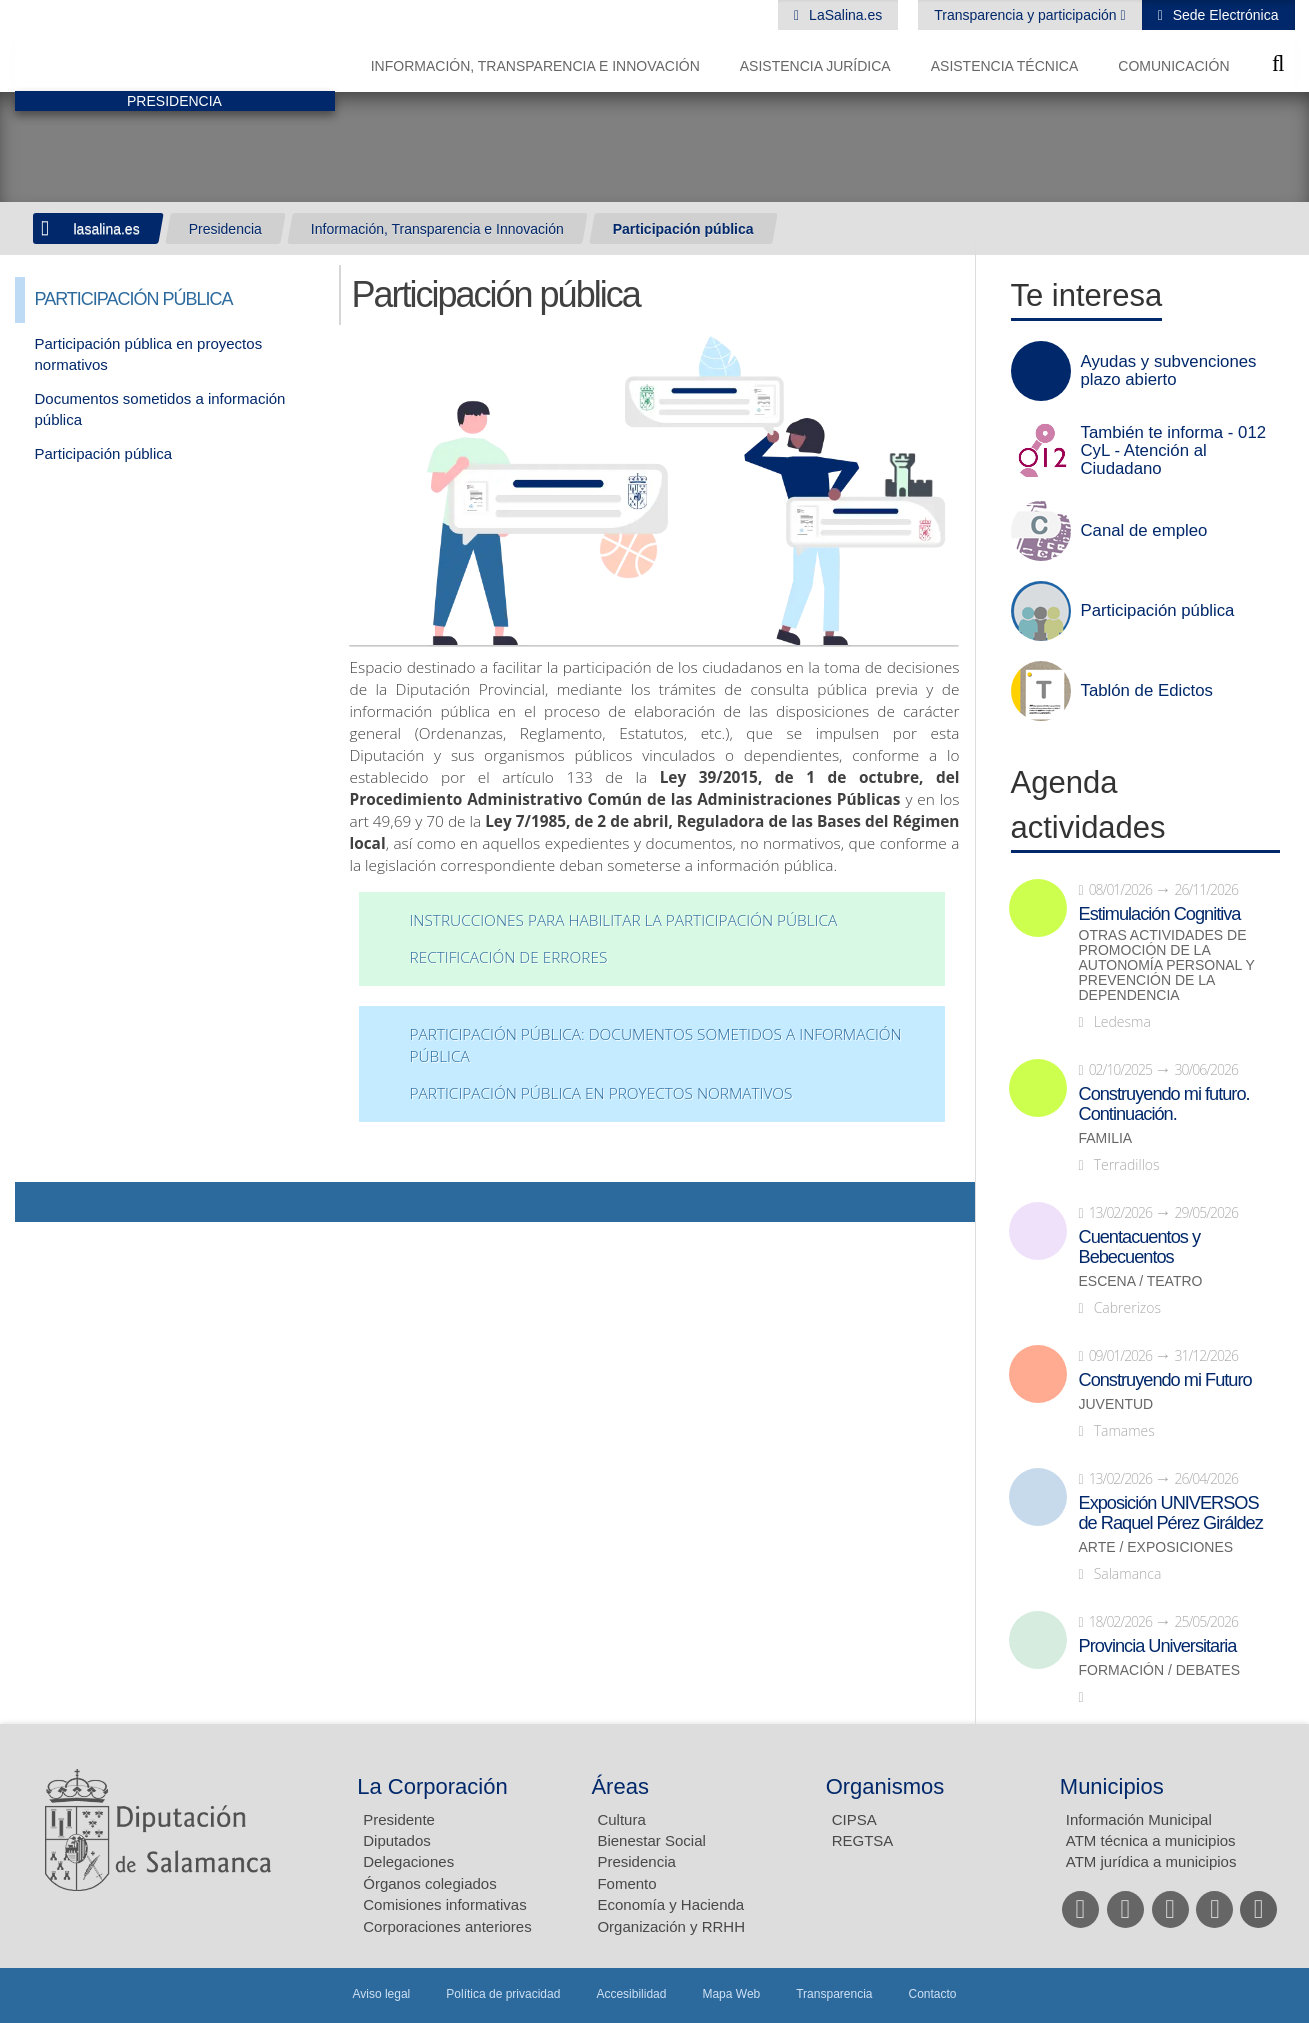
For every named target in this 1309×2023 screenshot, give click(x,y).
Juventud (1116, 1404)
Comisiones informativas (444, 1904)
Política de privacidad (503, 1994)
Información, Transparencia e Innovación (535, 66)
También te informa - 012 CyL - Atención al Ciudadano (1174, 451)
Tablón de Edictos (1147, 691)
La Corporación (432, 1786)
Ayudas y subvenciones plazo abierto (1169, 371)
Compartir (40, 1202)
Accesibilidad (631, 1994)
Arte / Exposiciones (1156, 1547)
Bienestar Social (651, 1840)
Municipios (1112, 1786)
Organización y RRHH (671, 1926)
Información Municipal (1139, 1819)
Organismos (885, 1786)
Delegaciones (408, 1861)
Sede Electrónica (1224, 15)
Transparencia (834, 1994)
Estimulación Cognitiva (1160, 914)
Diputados (397, 1840)
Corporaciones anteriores (447, 1926)
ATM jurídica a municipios (1151, 1861)
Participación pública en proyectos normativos (600, 1093)
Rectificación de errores (508, 957)
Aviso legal (381, 1994)
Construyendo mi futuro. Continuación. (1164, 1104)
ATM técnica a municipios (1151, 1840)
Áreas (619, 1786)
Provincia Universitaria (1158, 1646)
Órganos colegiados (429, 1883)
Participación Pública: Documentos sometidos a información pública (655, 1045)
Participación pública (683, 229)
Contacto (933, 1994)
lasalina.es (107, 229)
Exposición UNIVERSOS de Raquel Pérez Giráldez (1171, 1513)
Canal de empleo (1144, 531)
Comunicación (1173, 66)
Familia (1106, 1138)
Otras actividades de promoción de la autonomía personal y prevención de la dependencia (1167, 965)
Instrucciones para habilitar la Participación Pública (623, 920)
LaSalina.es (843, 15)
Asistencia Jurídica (815, 66)
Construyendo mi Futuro (1165, 1380)
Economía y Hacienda (670, 1904)
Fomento (626, 1883)
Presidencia (225, 229)
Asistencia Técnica (1005, 66)
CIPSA (854, 1819)
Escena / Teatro (1141, 1281)
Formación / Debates (1160, 1670)
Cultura (621, 1819)
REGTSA (863, 1840)
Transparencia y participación (1027, 15)
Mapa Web (731, 1994)
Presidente (399, 1819)
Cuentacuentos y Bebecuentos (1140, 1247)
